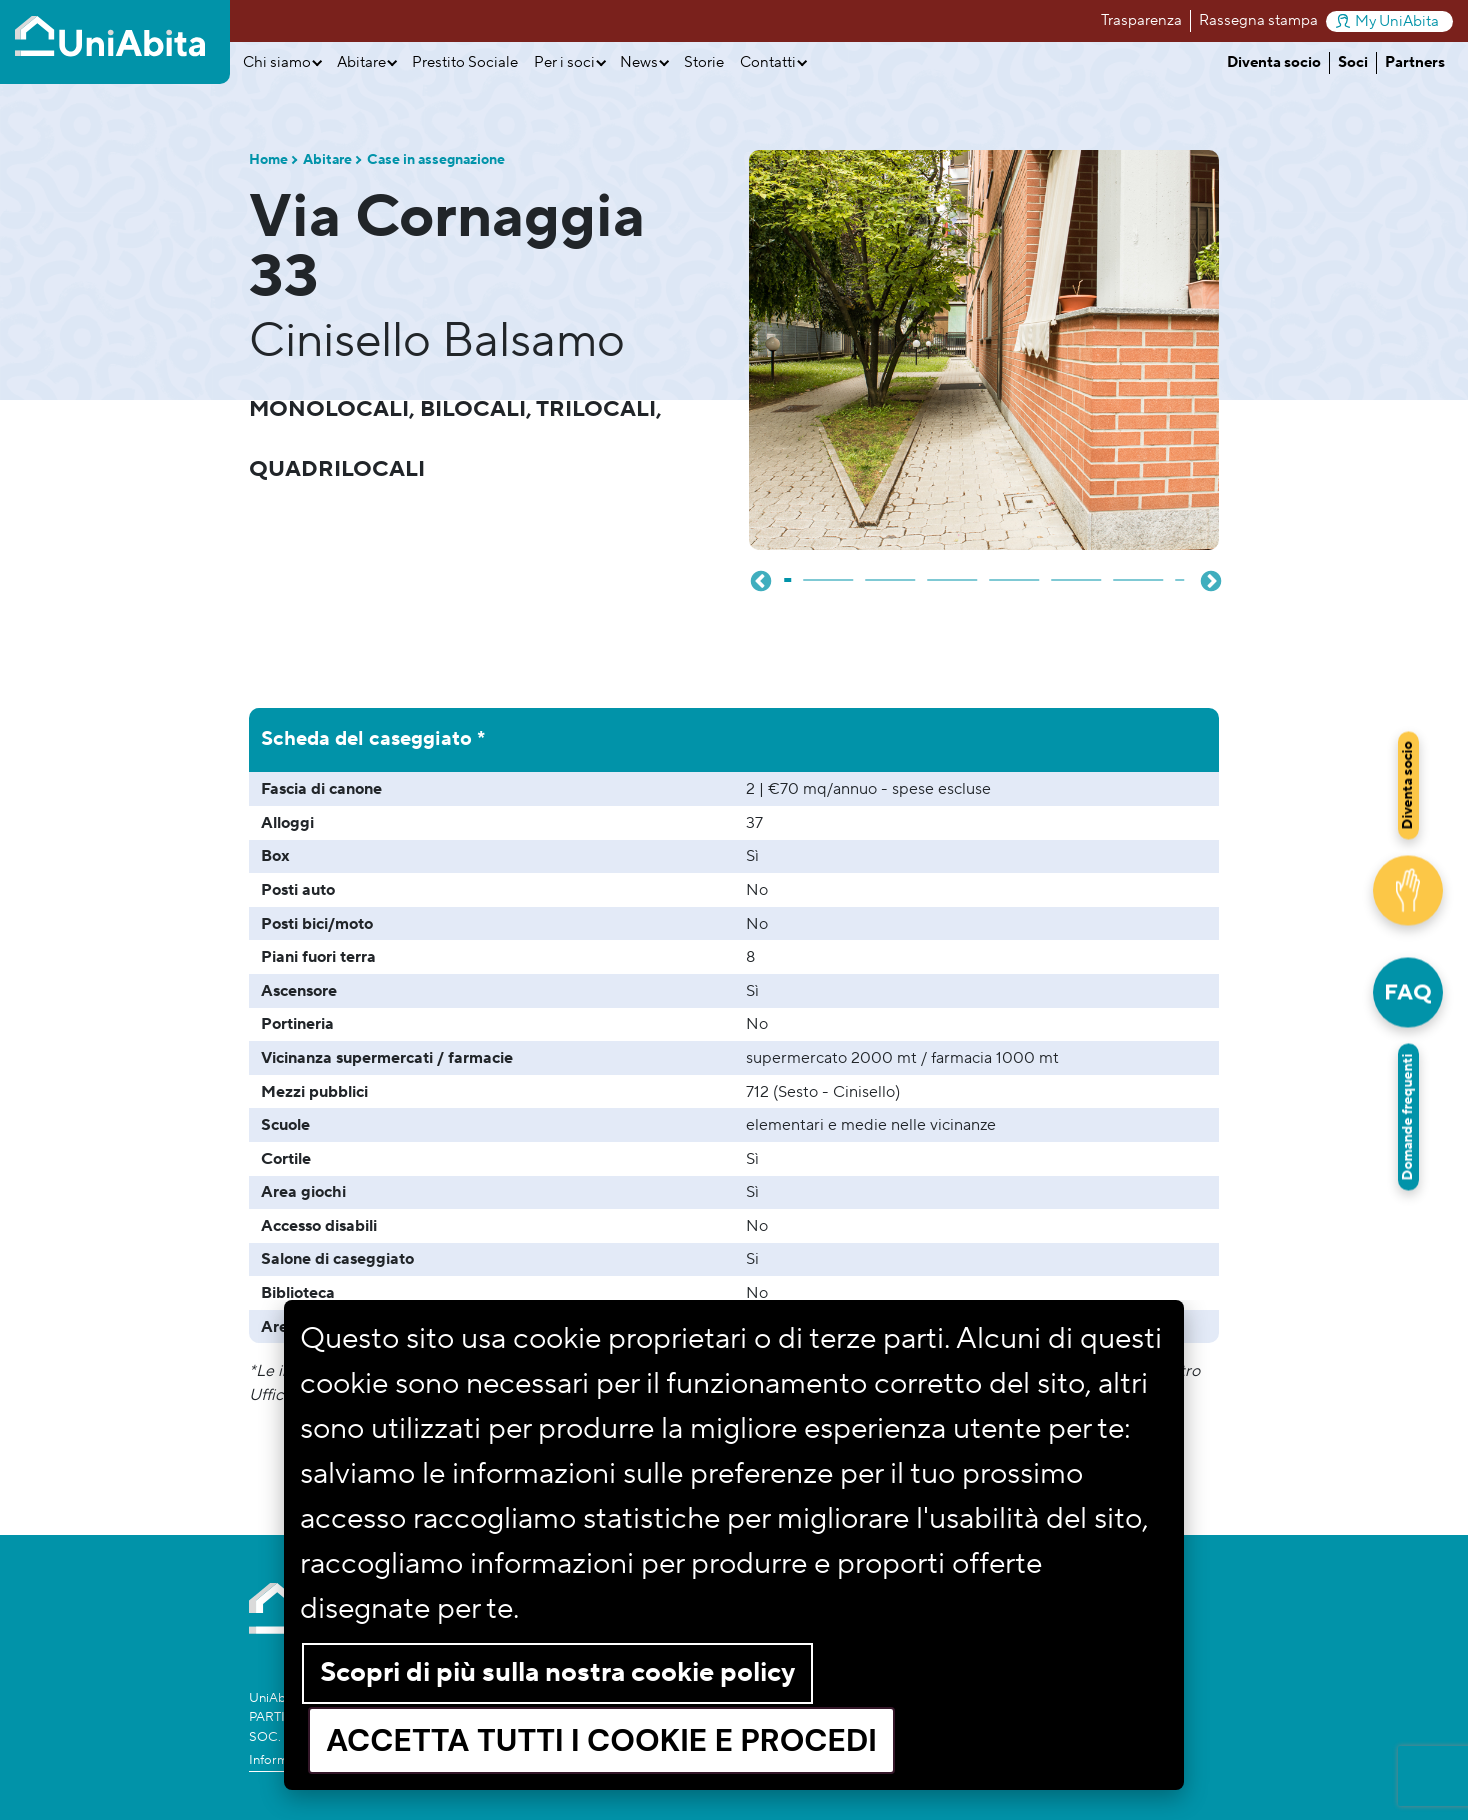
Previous (759, 580)
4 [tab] (953, 572)
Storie (704, 62)
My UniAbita (1387, 21)
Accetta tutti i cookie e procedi (601, 1740)
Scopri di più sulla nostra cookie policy (557, 1672)
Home (268, 160)
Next (1209, 580)
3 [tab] (891, 572)
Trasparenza (1141, 20)
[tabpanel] (984, 350)
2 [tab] (829, 572)
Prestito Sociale (465, 62)
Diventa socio (1274, 62)
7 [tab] (1139, 572)
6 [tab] (1077, 572)
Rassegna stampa (1258, 20)
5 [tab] (1015, 572)
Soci (1353, 62)
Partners (1415, 62)
